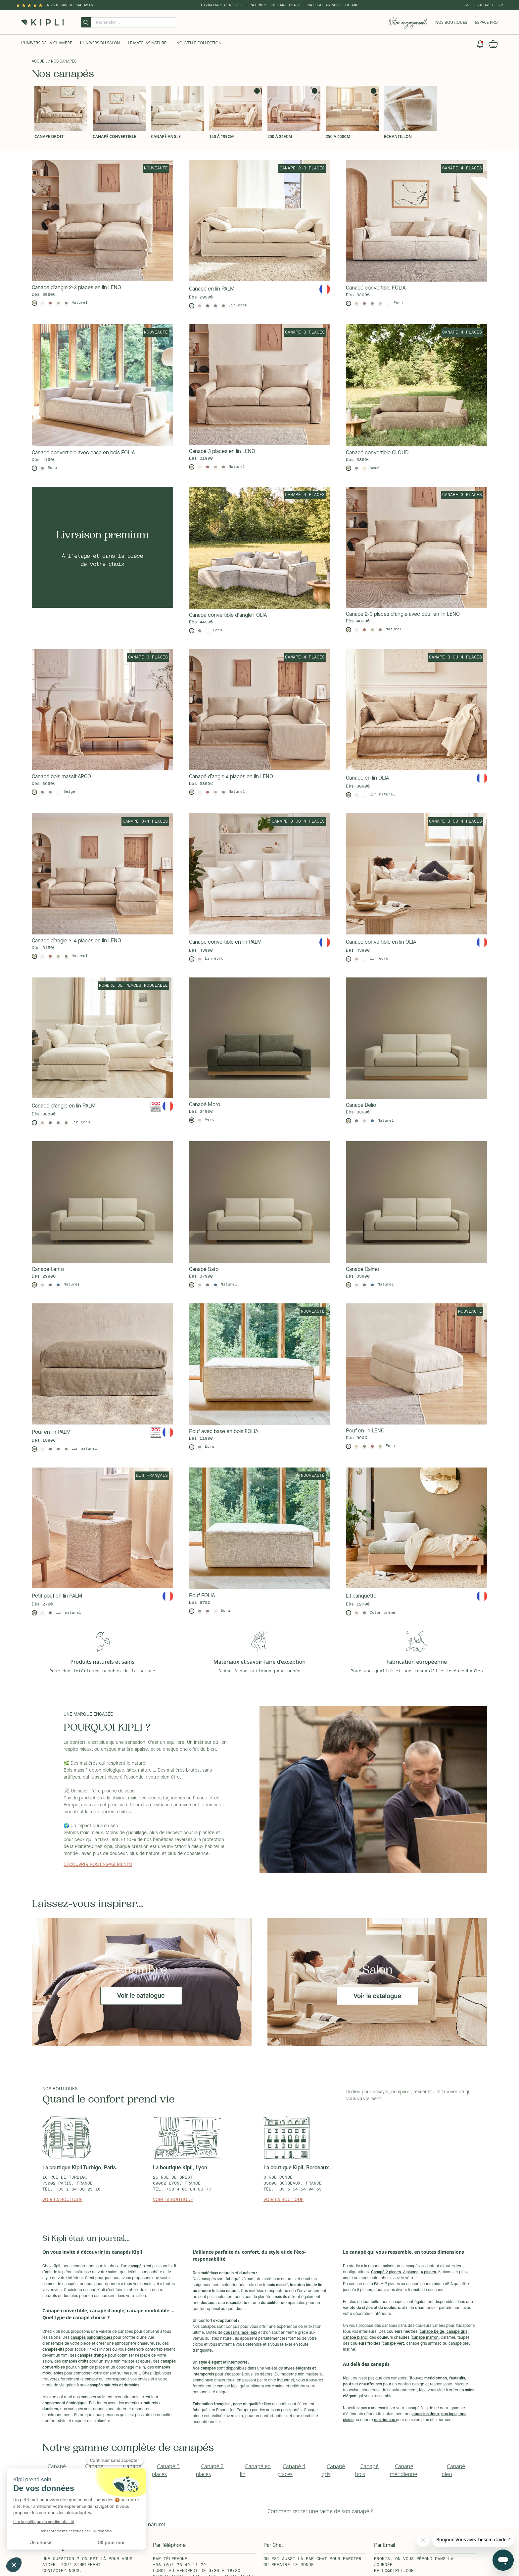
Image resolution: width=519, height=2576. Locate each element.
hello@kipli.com (394, 2571)
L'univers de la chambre (46, 43)
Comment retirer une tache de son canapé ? (320, 2511)
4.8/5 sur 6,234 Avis (70, 5)
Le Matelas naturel (148, 43)
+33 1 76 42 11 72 (483, 5)
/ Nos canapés (62, 62)
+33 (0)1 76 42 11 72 (179, 2565)
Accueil (39, 62)
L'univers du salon (100, 43)
